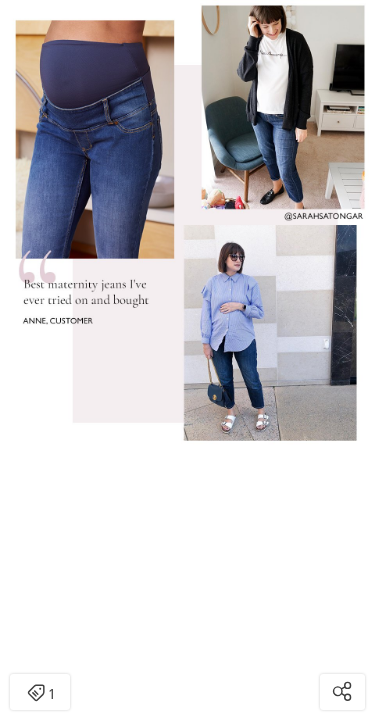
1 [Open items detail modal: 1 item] (40, 694)
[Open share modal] (342, 692)
